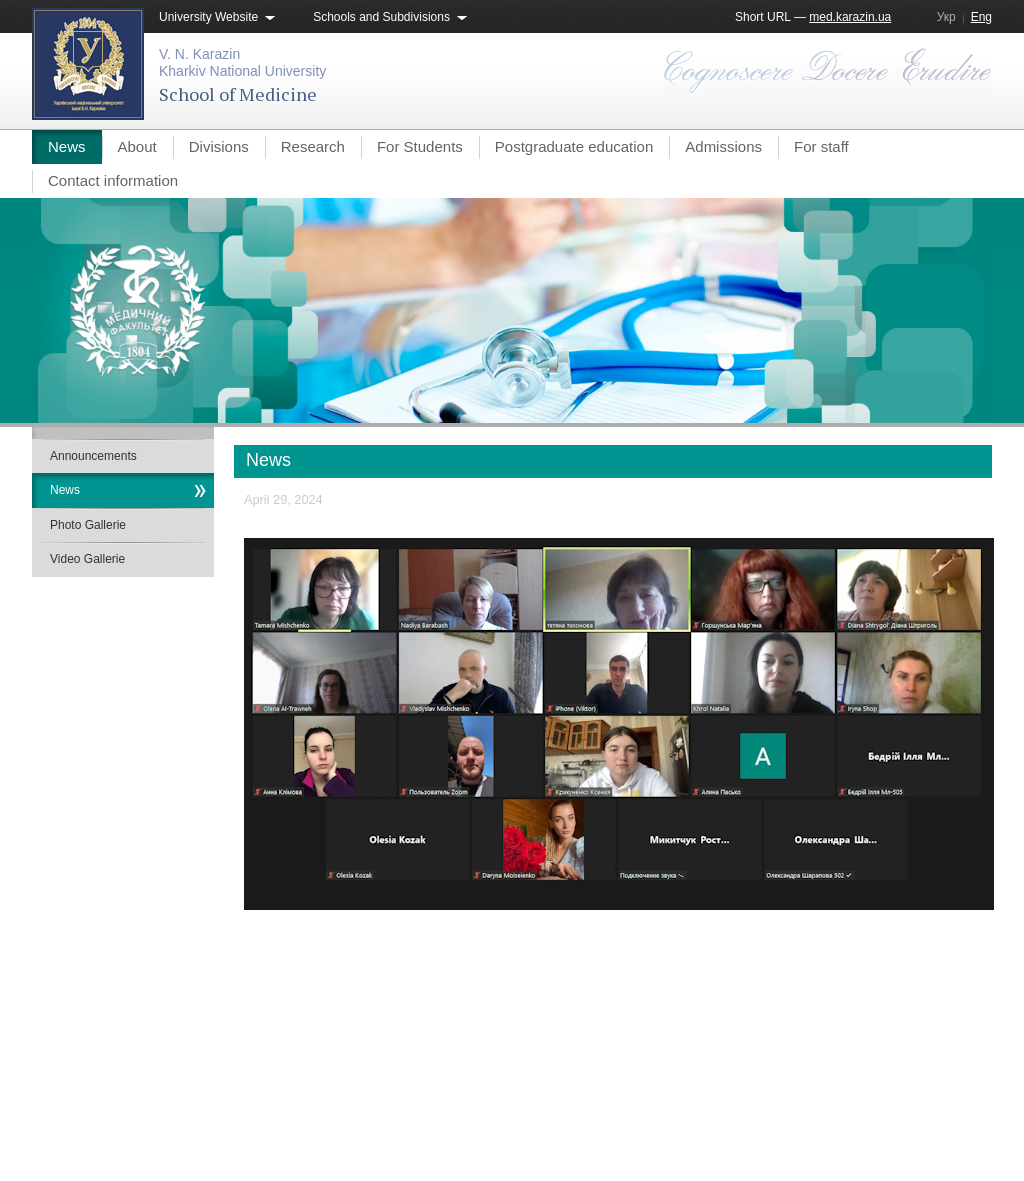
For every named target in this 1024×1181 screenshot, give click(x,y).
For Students (420, 146)
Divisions (219, 146)
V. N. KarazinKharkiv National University (242, 62)
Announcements (93, 456)
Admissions (723, 146)
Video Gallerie (87, 559)
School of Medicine (238, 94)
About (137, 146)
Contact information (113, 180)
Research (313, 146)
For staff (821, 146)
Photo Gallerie (88, 525)
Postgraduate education (574, 146)
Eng (981, 17)
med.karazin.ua (850, 17)
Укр (946, 17)
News (67, 146)
